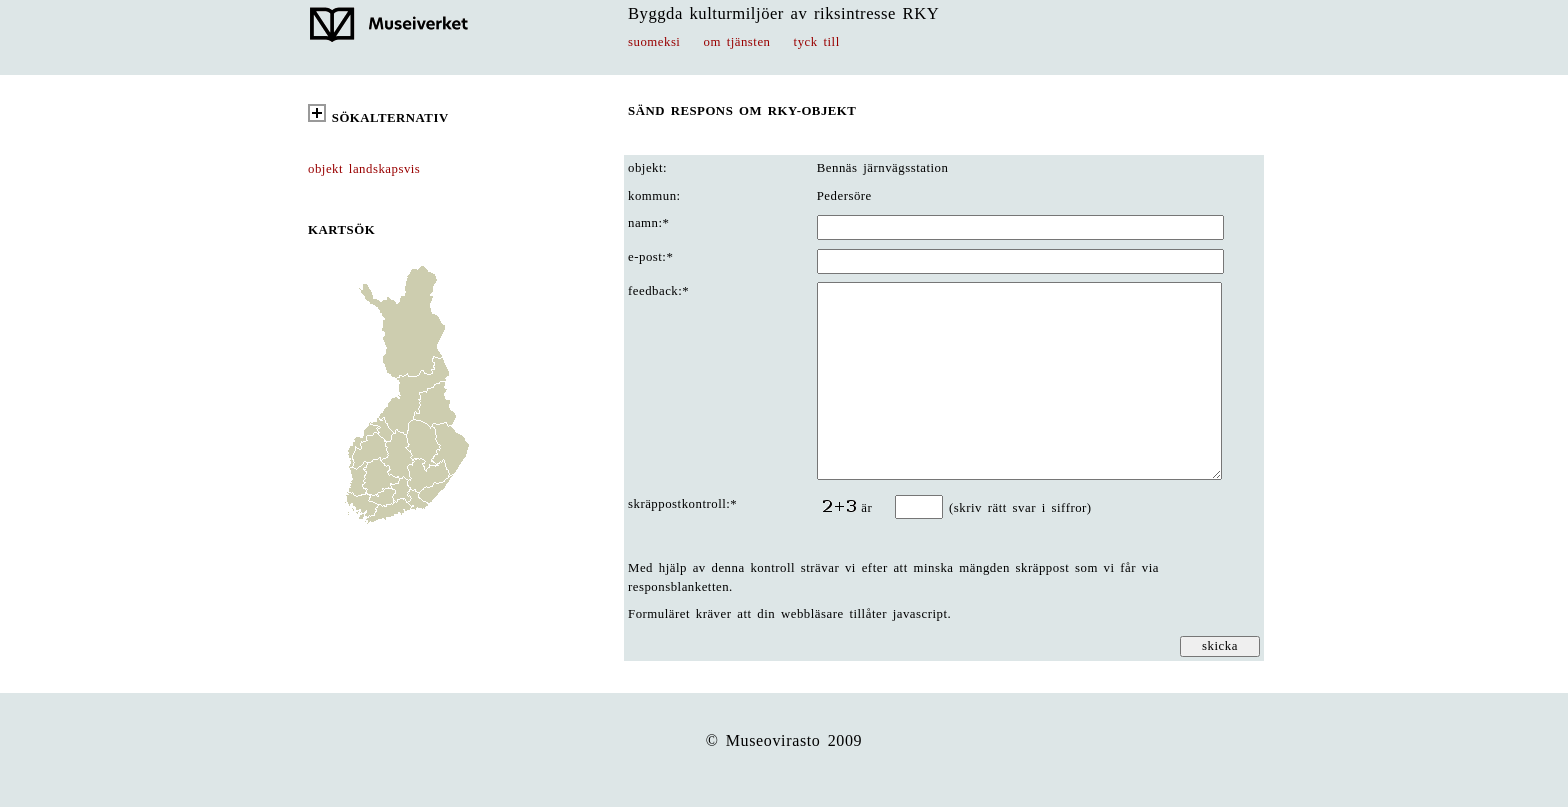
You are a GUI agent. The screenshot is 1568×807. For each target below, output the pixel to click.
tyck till (817, 42)
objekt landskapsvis (364, 169)
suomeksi (654, 42)
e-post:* (650, 257)
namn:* (648, 223)
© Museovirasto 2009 (784, 740)
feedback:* (658, 291)
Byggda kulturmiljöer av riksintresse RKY (783, 13)
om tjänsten (737, 42)
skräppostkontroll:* (682, 504)
